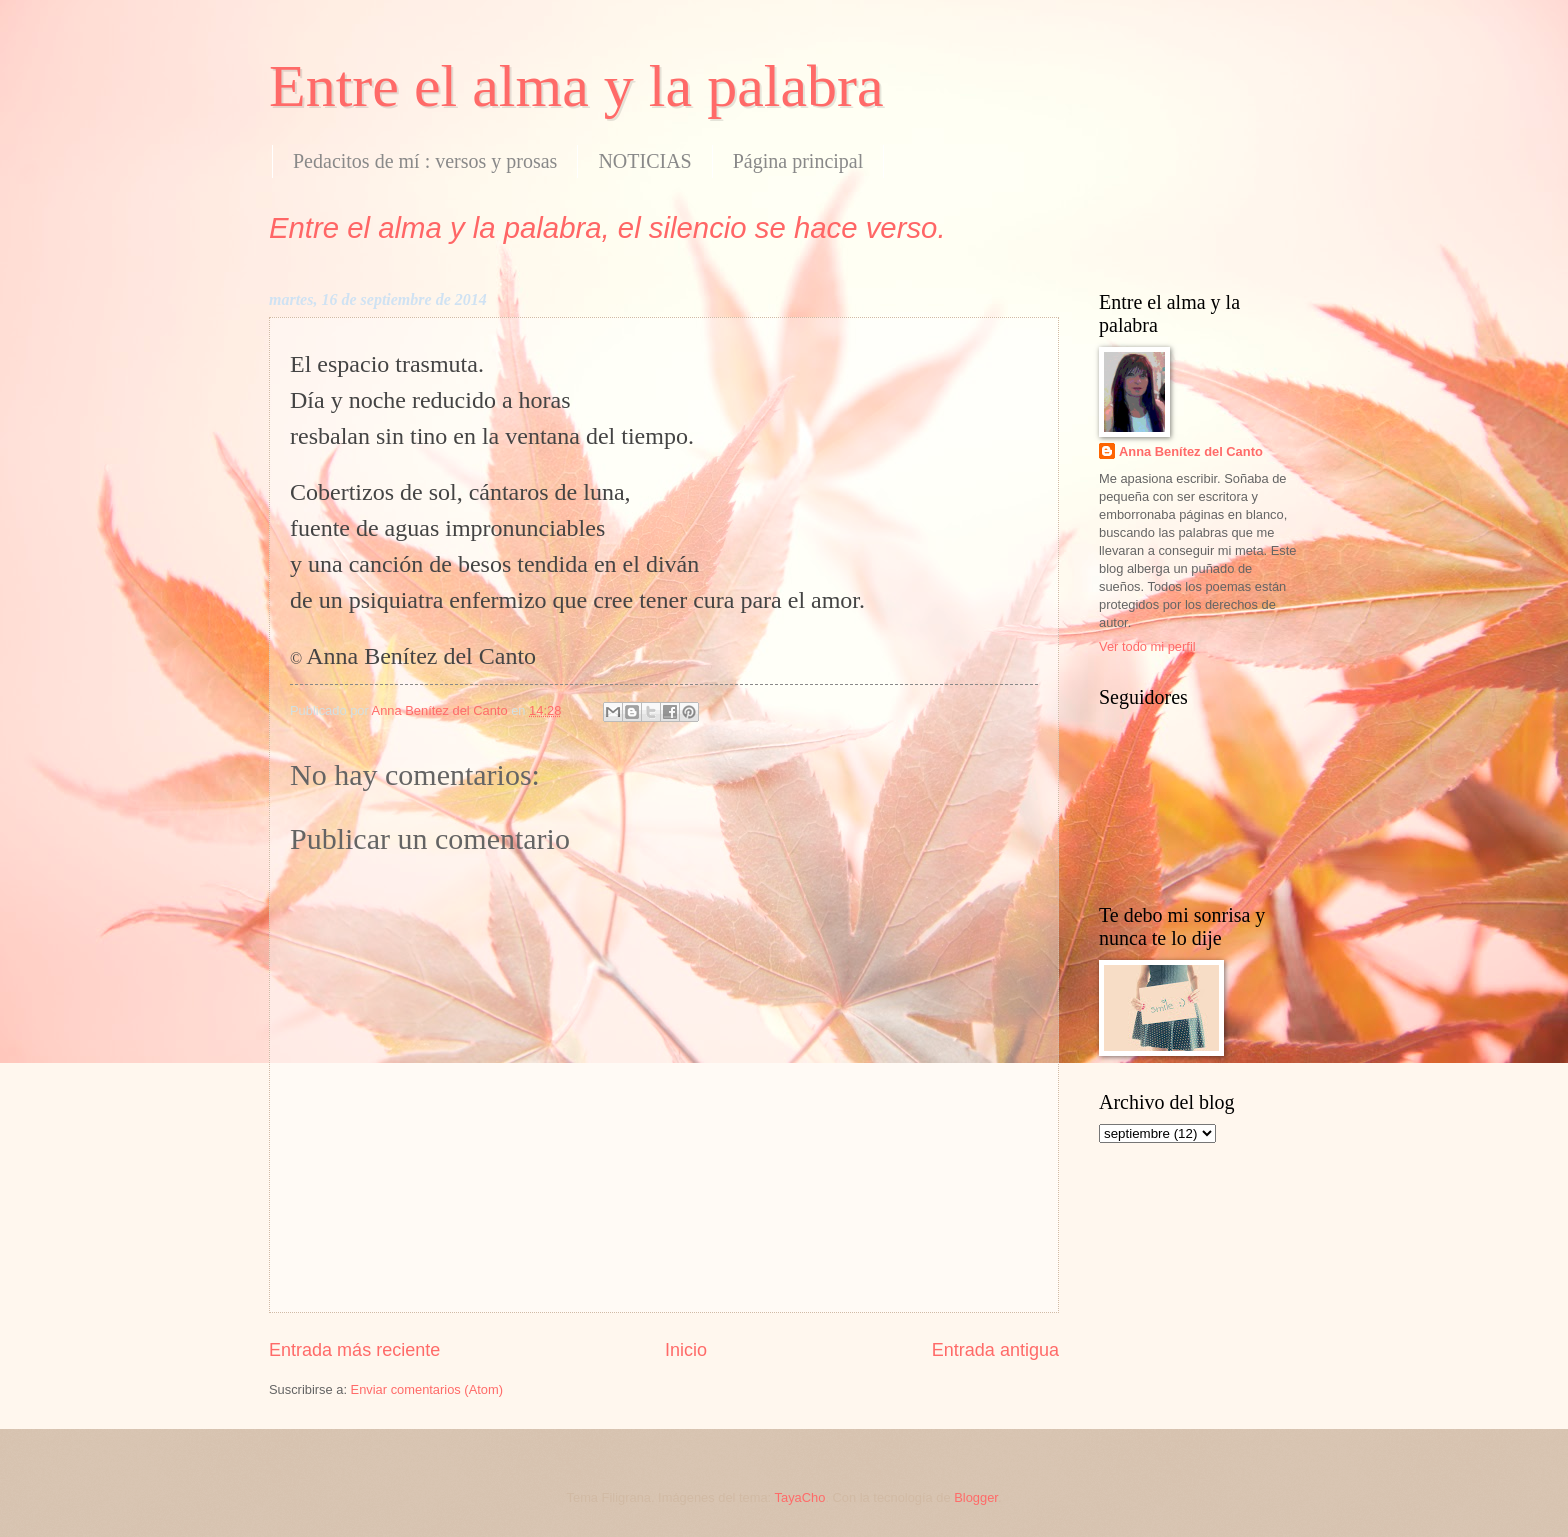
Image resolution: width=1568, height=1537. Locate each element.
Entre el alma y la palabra (576, 86)
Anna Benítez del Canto (1191, 451)
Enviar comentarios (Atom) (427, 1389)
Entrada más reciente (354, 1350)
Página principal (798, 161)
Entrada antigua (995, 1350)
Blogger (976, 1497)
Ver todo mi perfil (1147, 646)
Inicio (686, 1350)
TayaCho (800, 1497)
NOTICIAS (644, 161)
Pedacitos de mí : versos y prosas (425, 161)
